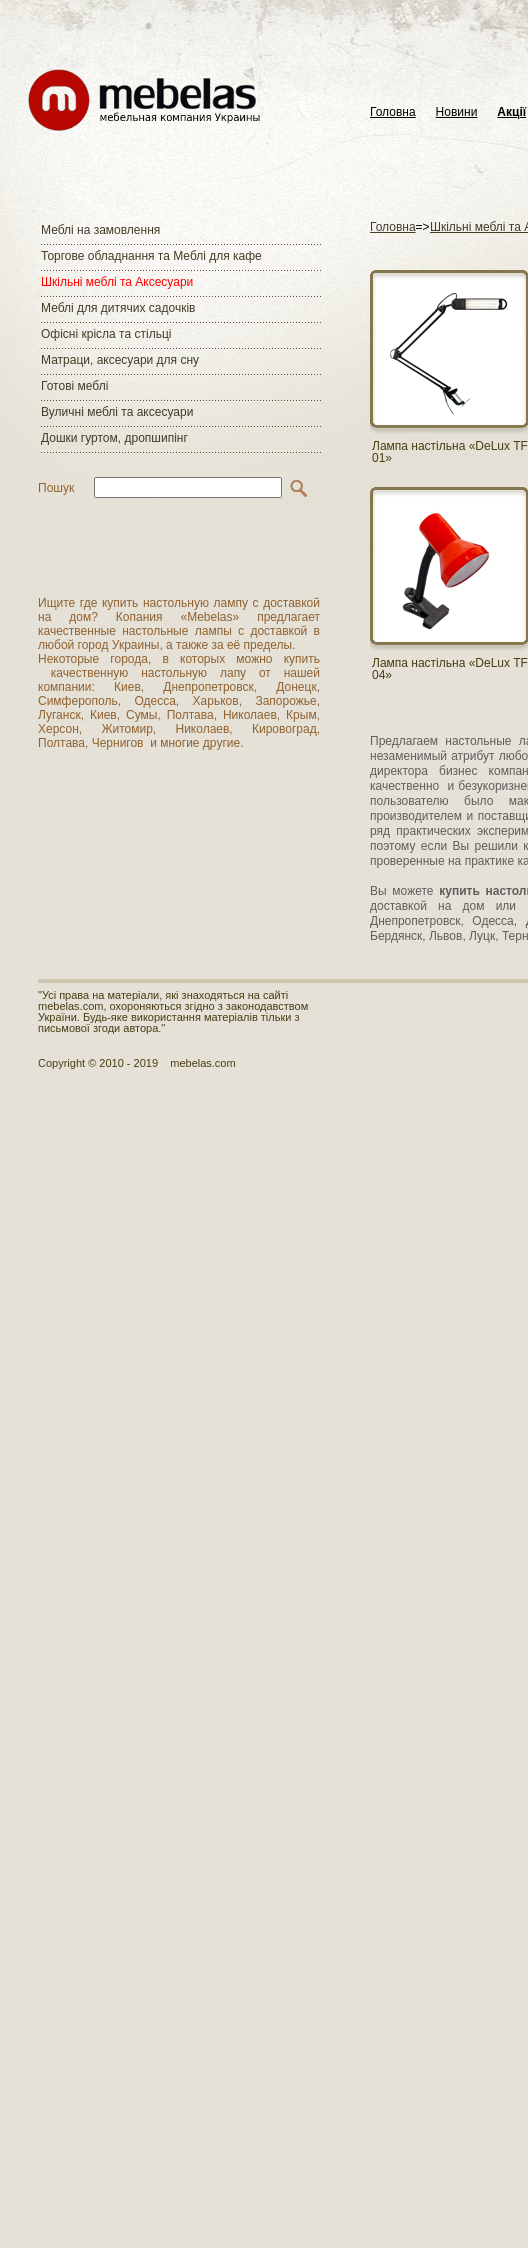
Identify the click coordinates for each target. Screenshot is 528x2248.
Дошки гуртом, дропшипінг (114, 438)
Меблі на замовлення (100, 230)
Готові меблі (74, 386)
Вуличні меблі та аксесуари (117, 412)
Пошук (56, 488)
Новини (457, 112)
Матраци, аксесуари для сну (120, 360)
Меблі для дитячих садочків (118, 308)
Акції (511, 112)
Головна (393, 112)
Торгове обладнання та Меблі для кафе (151, 256)
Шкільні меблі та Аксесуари (117, 282)
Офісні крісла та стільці (106, 334)
